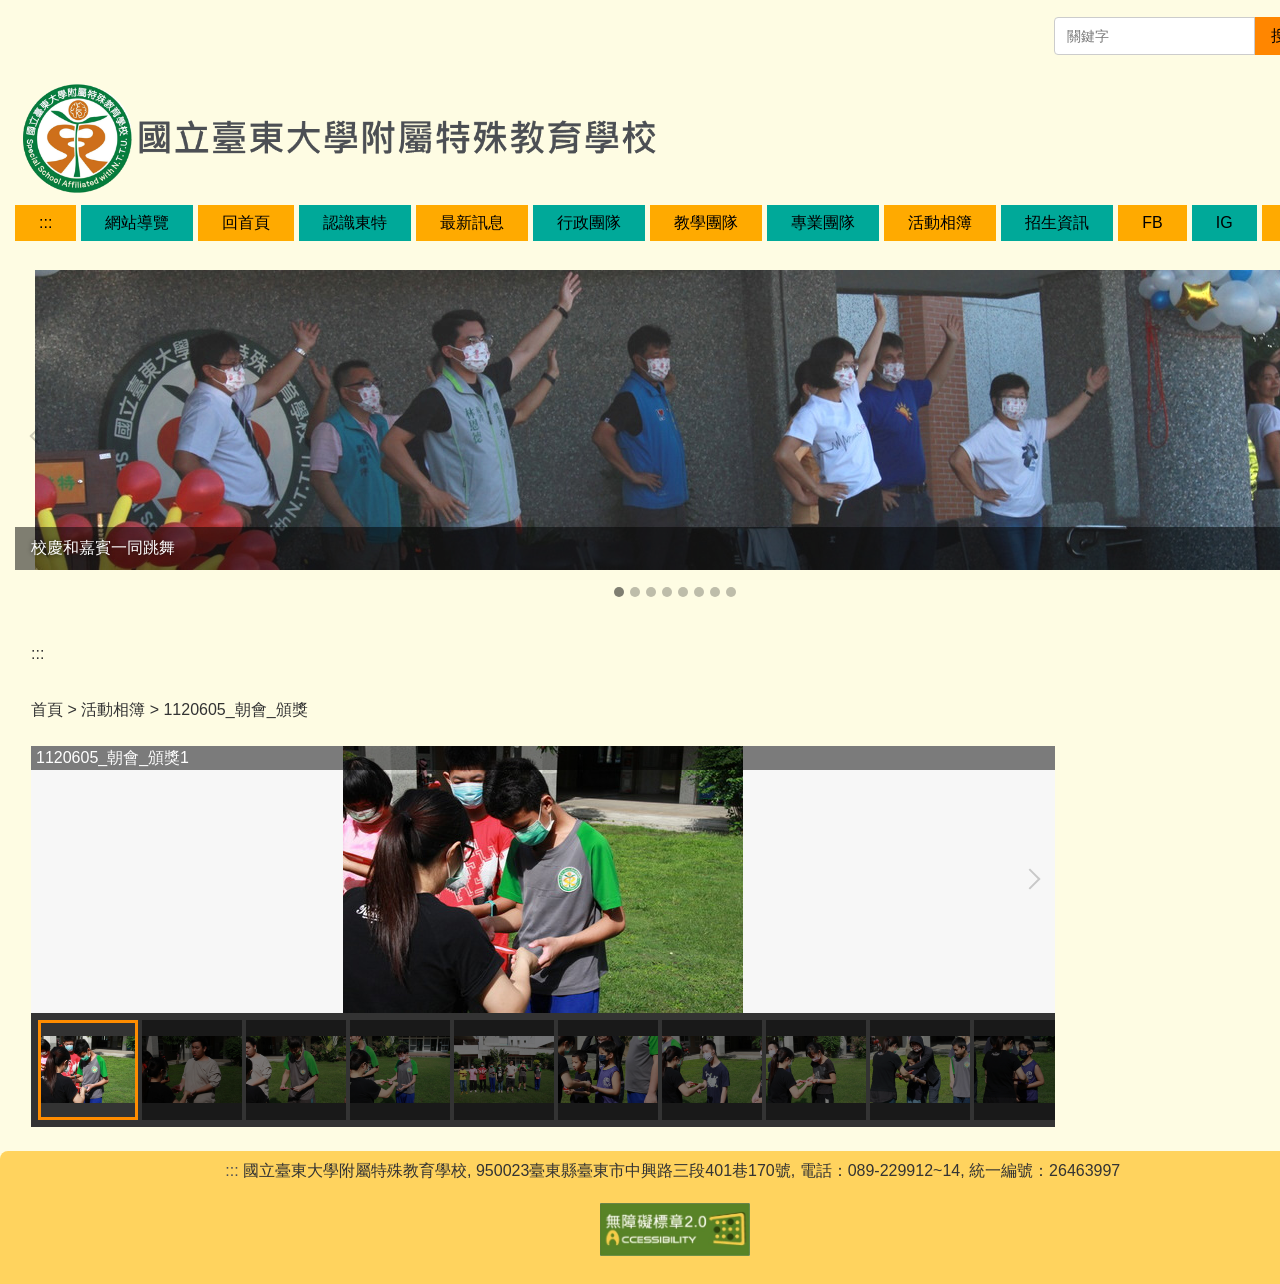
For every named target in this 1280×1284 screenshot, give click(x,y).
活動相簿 (940, 222)
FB (1152, 222)
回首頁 (246, 222)
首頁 (47, 709)
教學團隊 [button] (706, 222)
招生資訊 (1057, 222)
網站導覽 (137, 222)
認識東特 (355, 222)
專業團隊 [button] (823, 222)
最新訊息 (472, 222)
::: (45, 222)
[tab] (619, 592)
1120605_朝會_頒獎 (235, 709)
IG (1224, 222)
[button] (40, 436)
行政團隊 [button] (589, 222)
